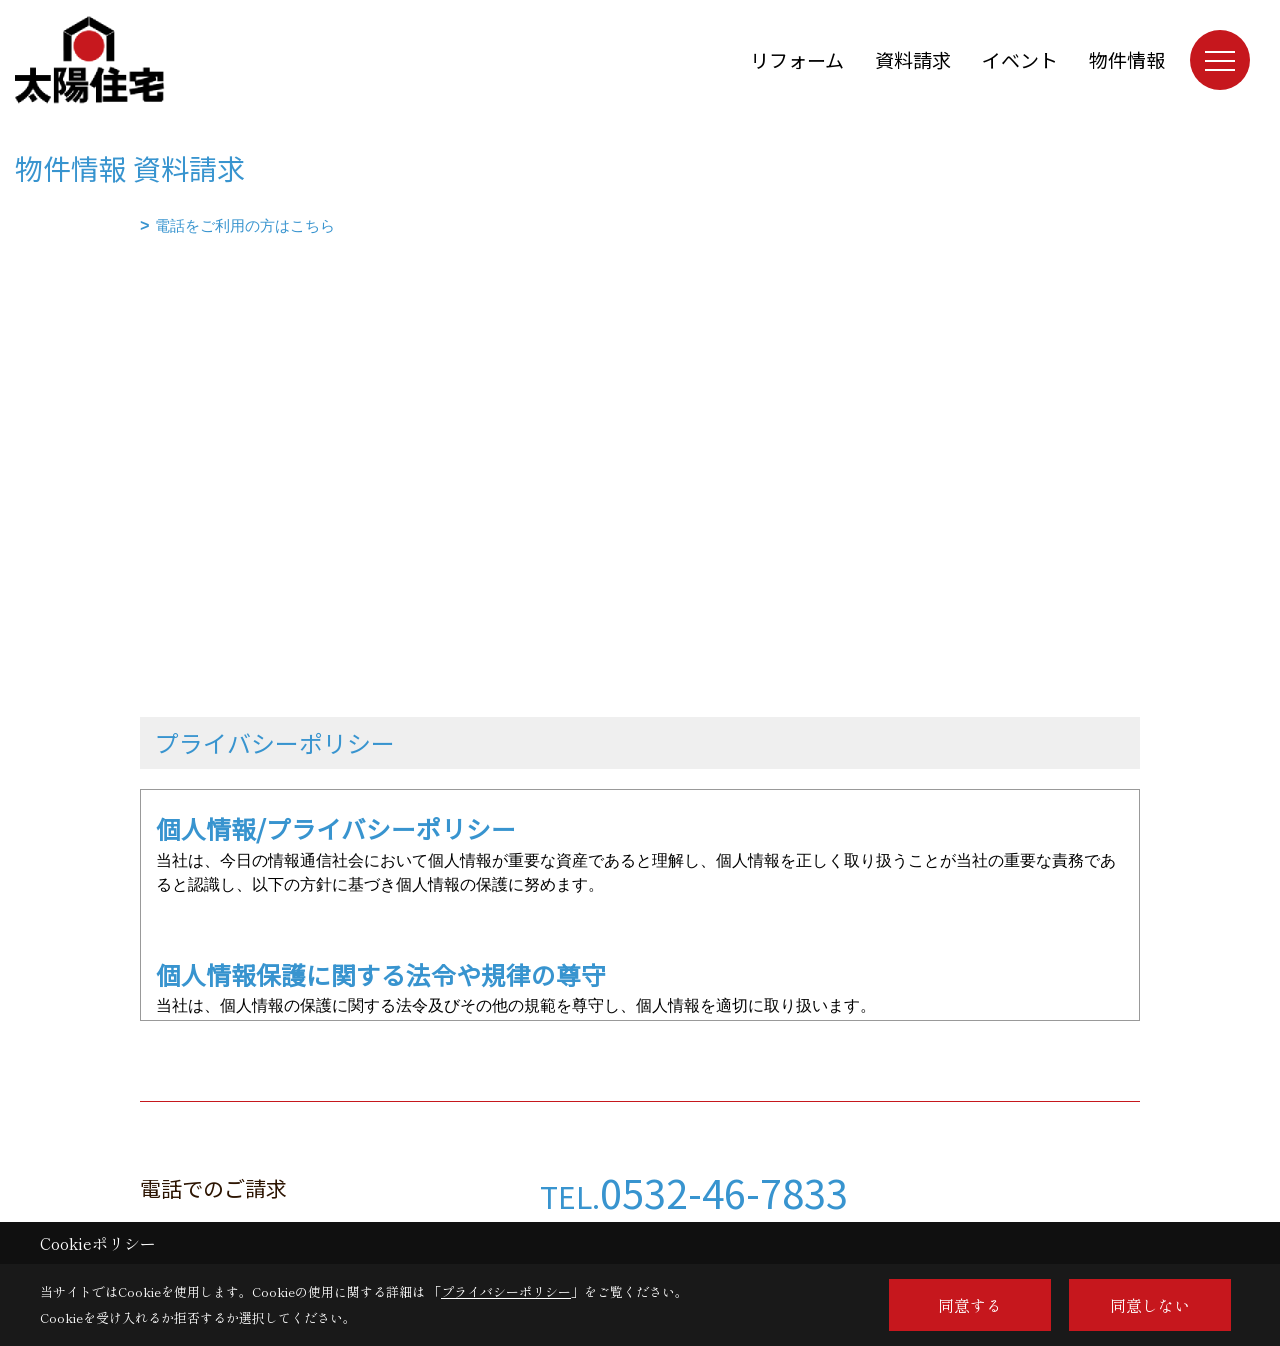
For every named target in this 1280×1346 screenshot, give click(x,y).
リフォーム (797, 59)
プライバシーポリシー (506, 1291)
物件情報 (1127, 59)
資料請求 (913, 59)
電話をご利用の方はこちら (245, 225)
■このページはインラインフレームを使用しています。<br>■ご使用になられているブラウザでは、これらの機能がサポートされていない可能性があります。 (640, 381)
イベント (1020, 59)
